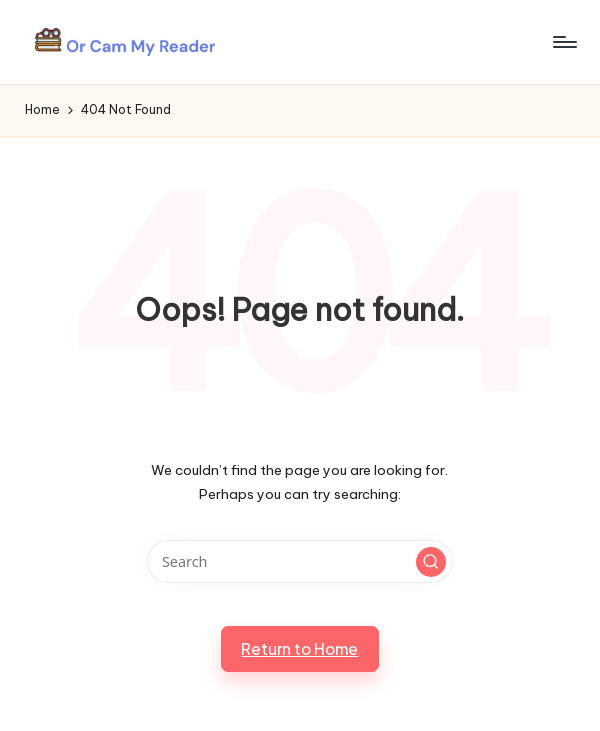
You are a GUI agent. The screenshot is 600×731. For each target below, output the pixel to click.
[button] (431, 562)
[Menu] (563, 42)
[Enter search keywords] (299, 561)
